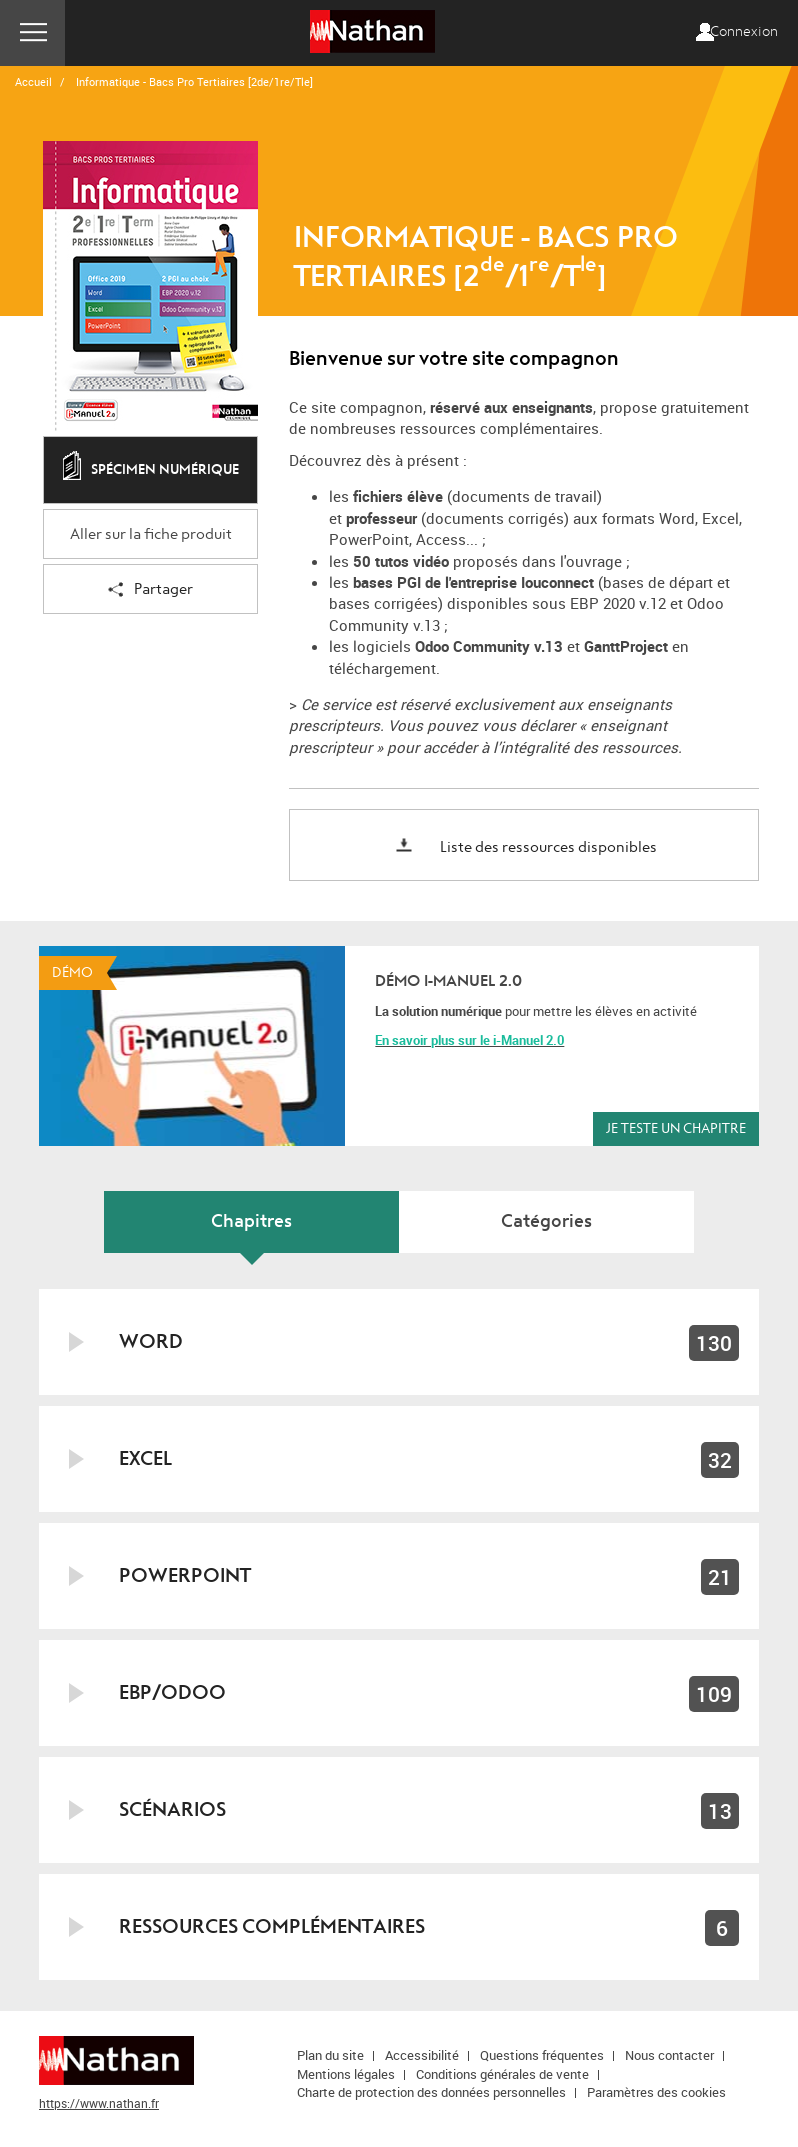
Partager (150, 590)
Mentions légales (346, 2074)
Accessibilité (422, 2055)
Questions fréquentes (542, 2055)
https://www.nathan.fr (99, 2103)
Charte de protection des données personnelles (431, 2092)
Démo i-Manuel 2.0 (448, 981)
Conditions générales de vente (502, 2074)
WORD (151, 1341)
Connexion (744, 32)
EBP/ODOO (172, 1692)
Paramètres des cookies (656, 2092)
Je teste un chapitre (676, 1128)
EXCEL (145, 1458)
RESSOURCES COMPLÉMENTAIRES (272, 1926)
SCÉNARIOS (172, 1809)
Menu (32, 33)
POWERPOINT (185, 1575)
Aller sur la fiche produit (151, 534)
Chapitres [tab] (251, 1221)
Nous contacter (669, 2055)
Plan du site (330, 2055)
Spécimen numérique (151, 471)
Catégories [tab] (546, 1221)
